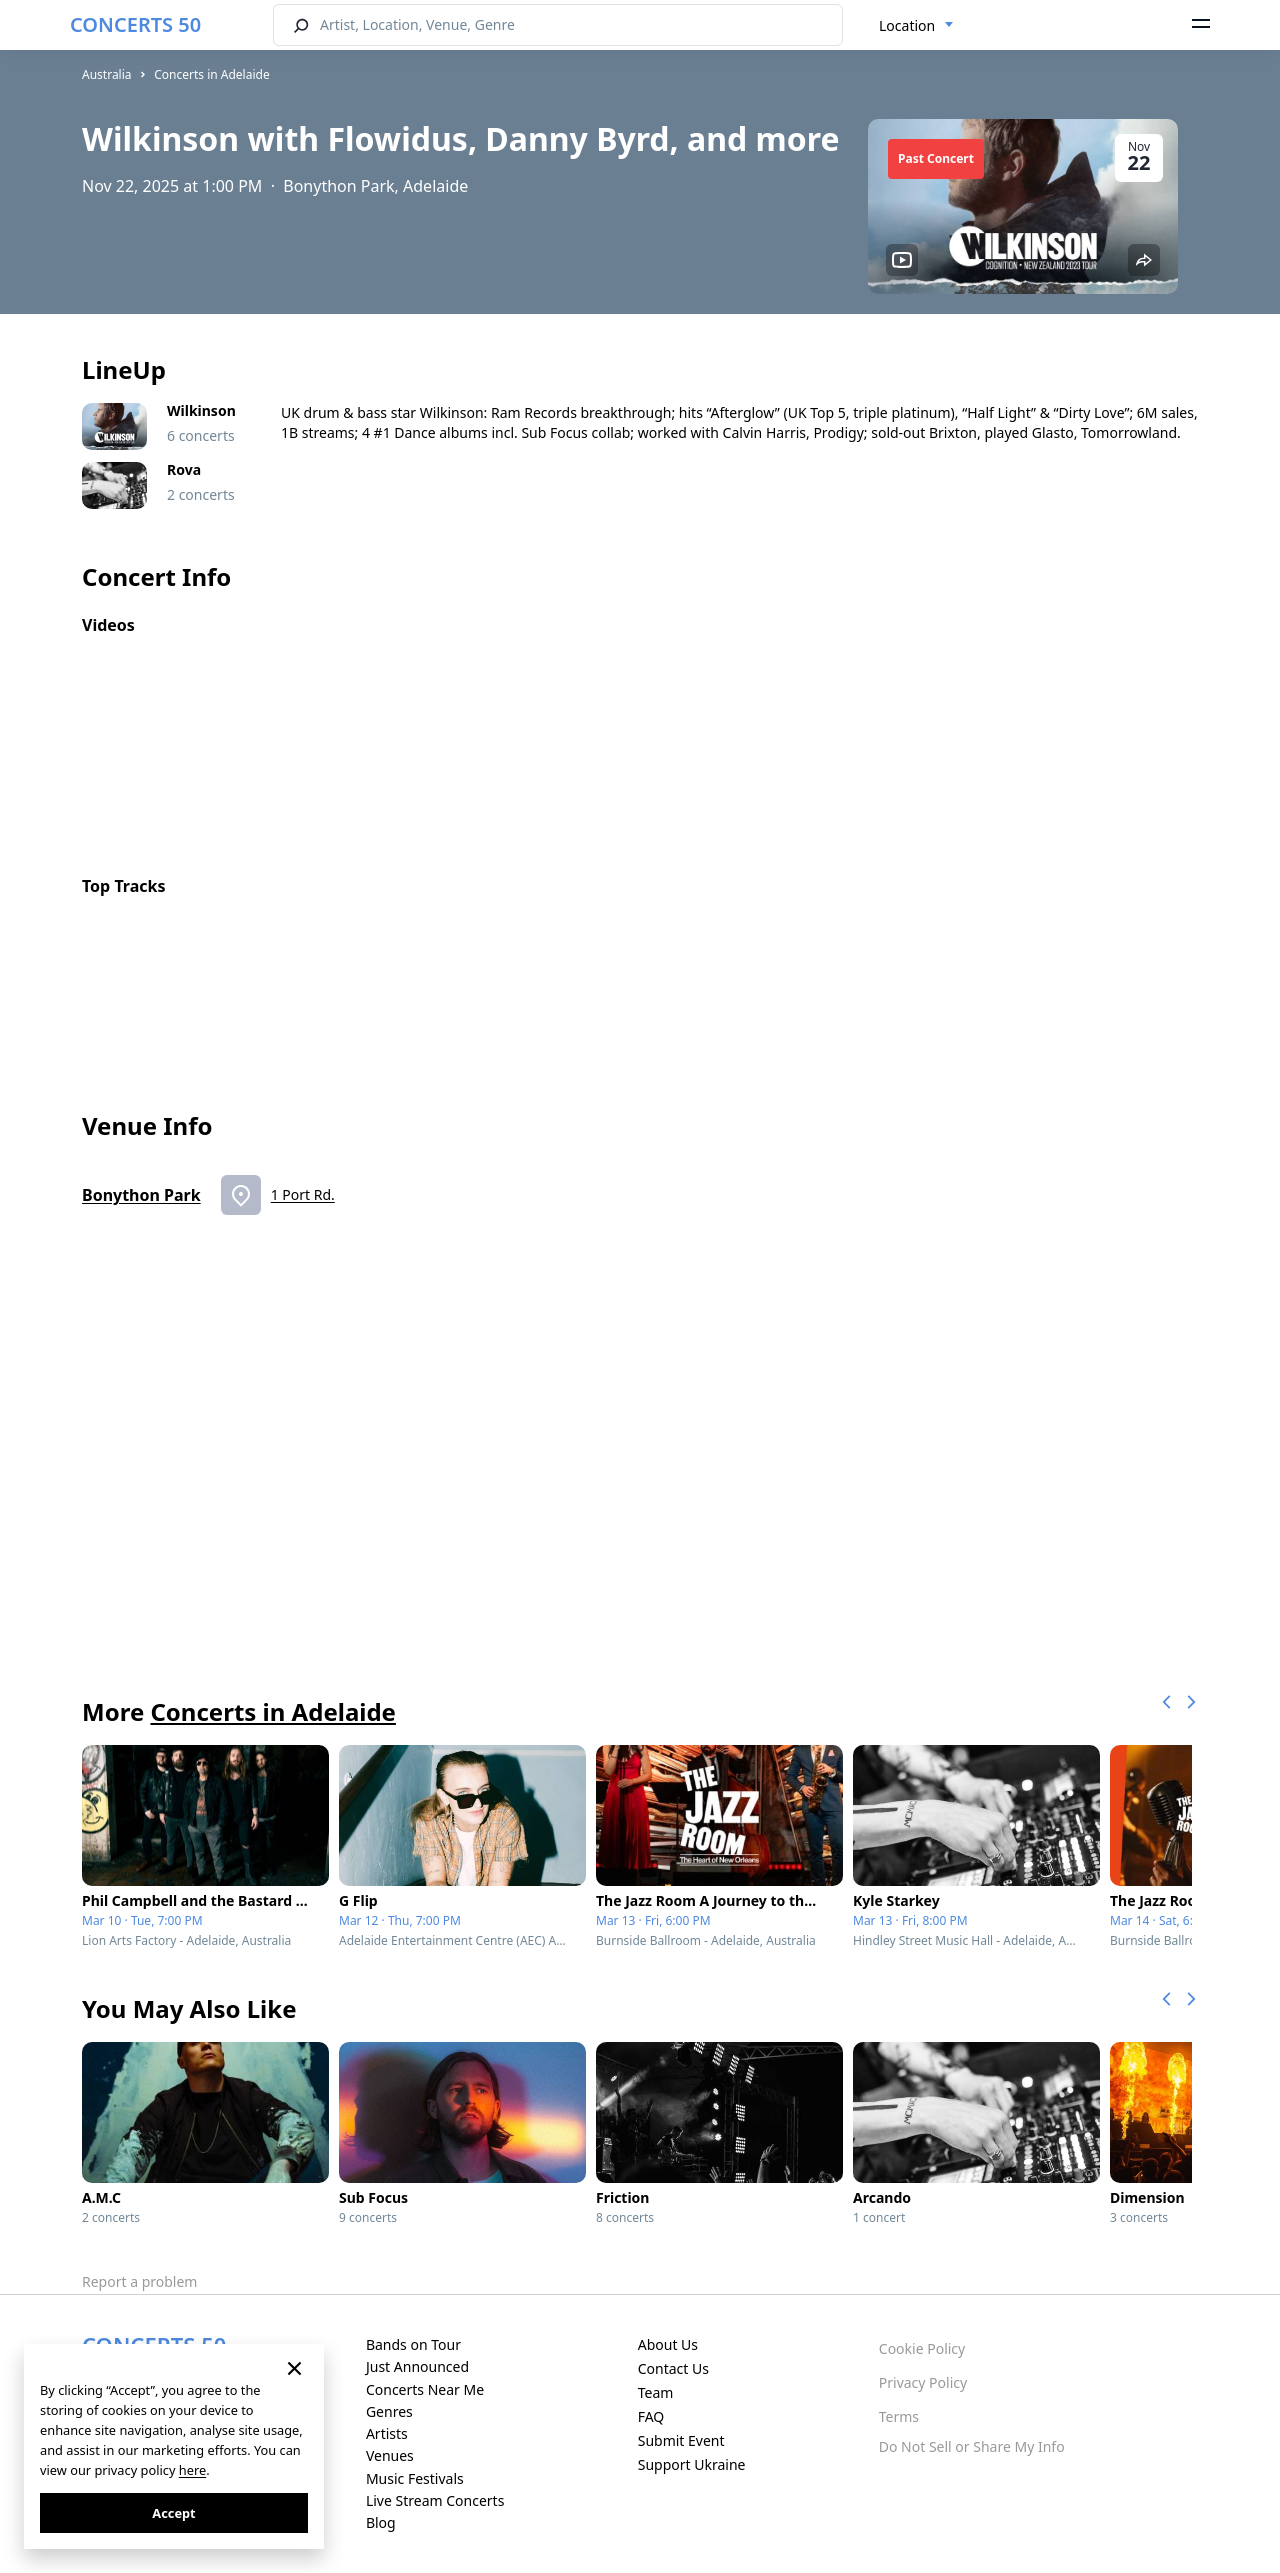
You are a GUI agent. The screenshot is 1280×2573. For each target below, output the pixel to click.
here (192, 2470)
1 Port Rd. (303, 1194)
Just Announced (417, 2366)
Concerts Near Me (425, 2389)
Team (656, 2392)
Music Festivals (415, 2478)
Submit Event (681, 2440)
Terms (899, 2416)
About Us (668, 2344)
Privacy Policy (923, 2382)
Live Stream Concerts (435, 2500)
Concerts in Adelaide (211, 74)
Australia (107, 74)
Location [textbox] (907, 25)
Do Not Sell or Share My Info (972, 2446)
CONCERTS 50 (135, 24)
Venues (390, 2455)
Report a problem (139, 2281)
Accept (173, 2513)
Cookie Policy (922, 2348)
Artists (387, 2433)
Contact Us (673, 2368)
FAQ (651, 2416)
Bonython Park (141, 1195)
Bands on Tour (413, 2344)
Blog (381, 2522)
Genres (389, 2411)
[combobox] (916, 26)
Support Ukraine (692, 2464)
